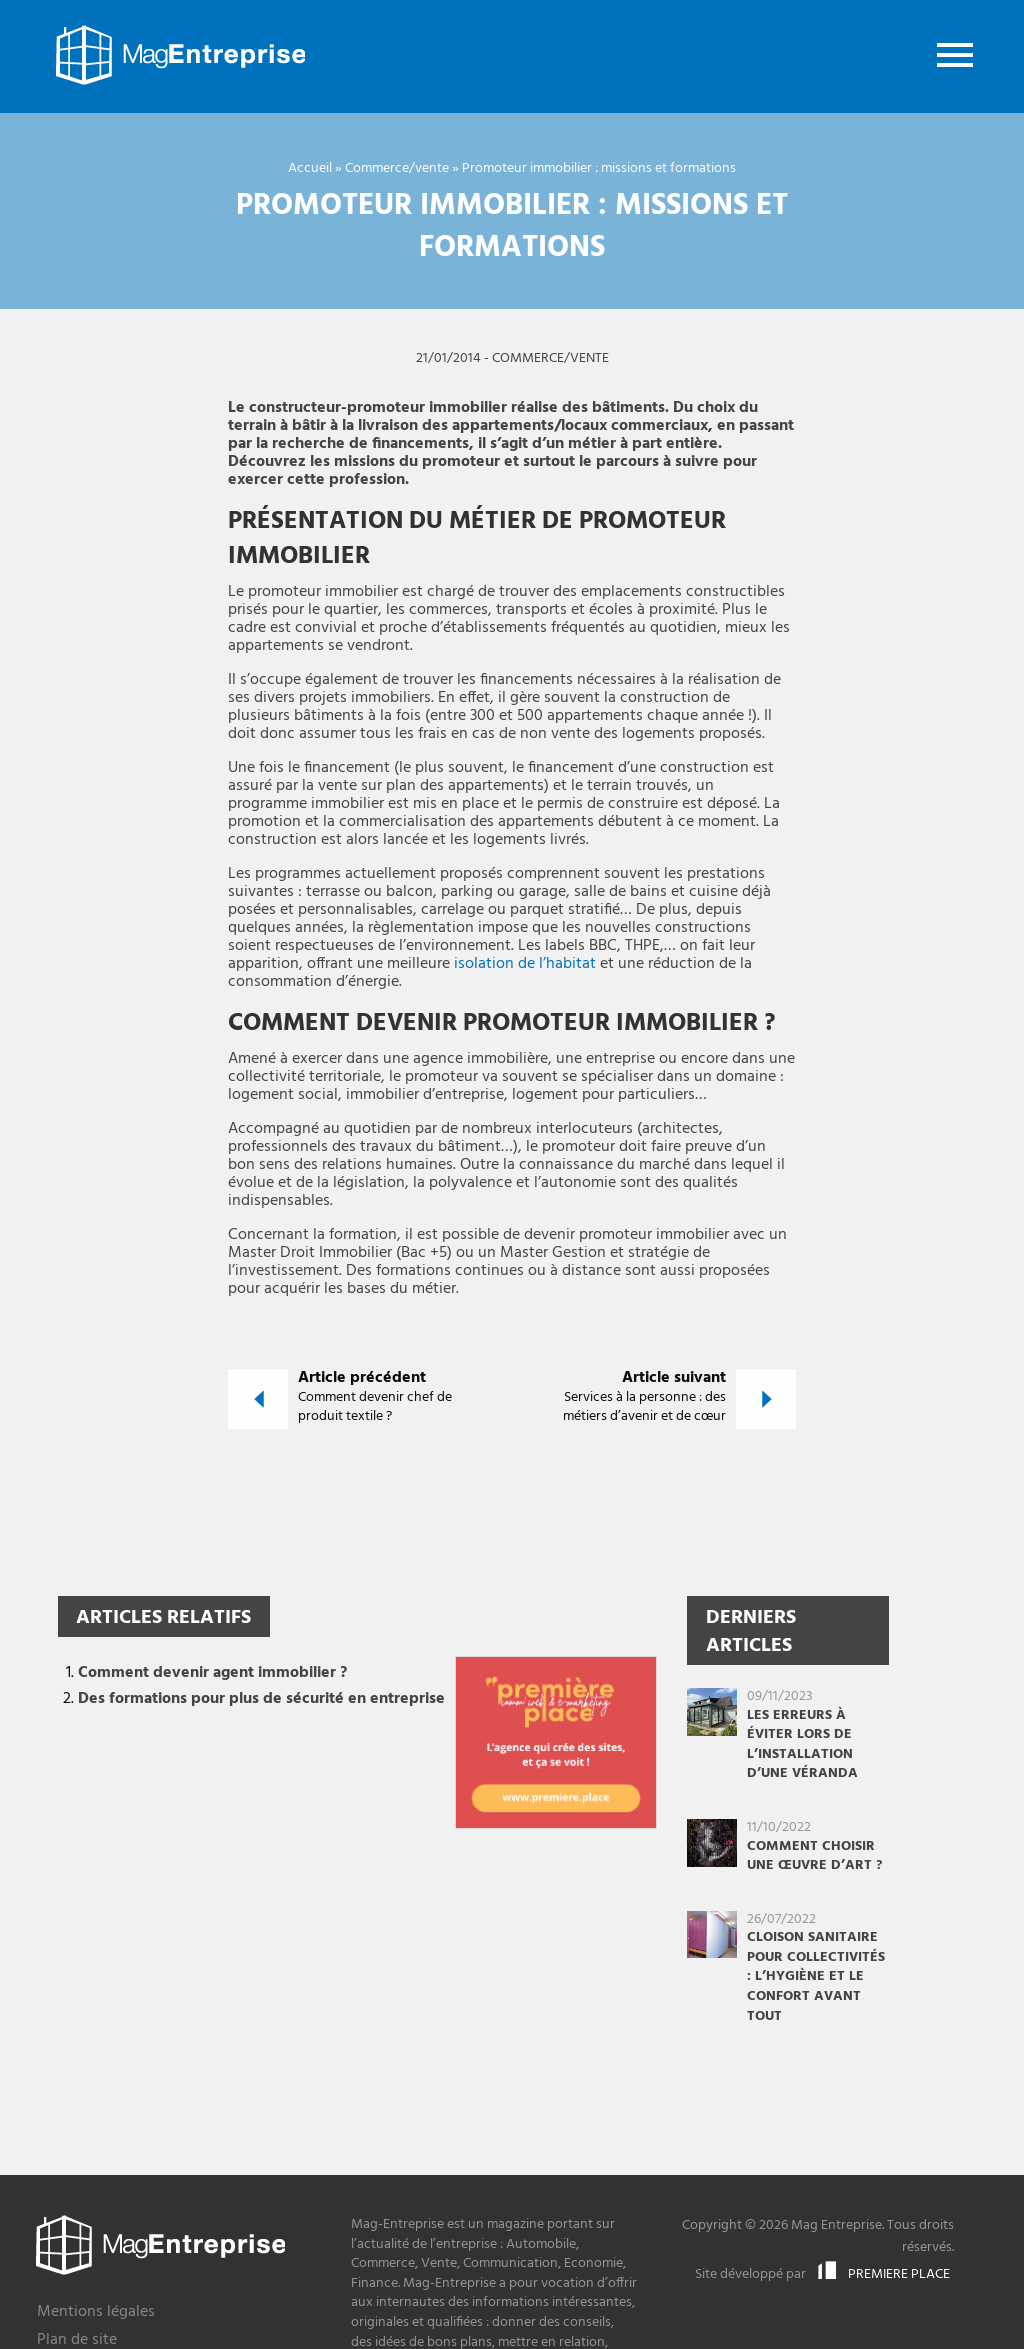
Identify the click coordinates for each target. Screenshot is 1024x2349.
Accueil (310, 168)
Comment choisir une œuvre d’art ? (814, 1856)
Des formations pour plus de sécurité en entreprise (261, 1699)
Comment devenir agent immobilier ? (212, 1673)
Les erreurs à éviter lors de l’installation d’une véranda (802, 1745)
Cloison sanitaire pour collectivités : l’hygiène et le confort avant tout (816, 1976)
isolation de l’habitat (525, 964)
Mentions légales (96, 2313)
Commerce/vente (397, 168)
